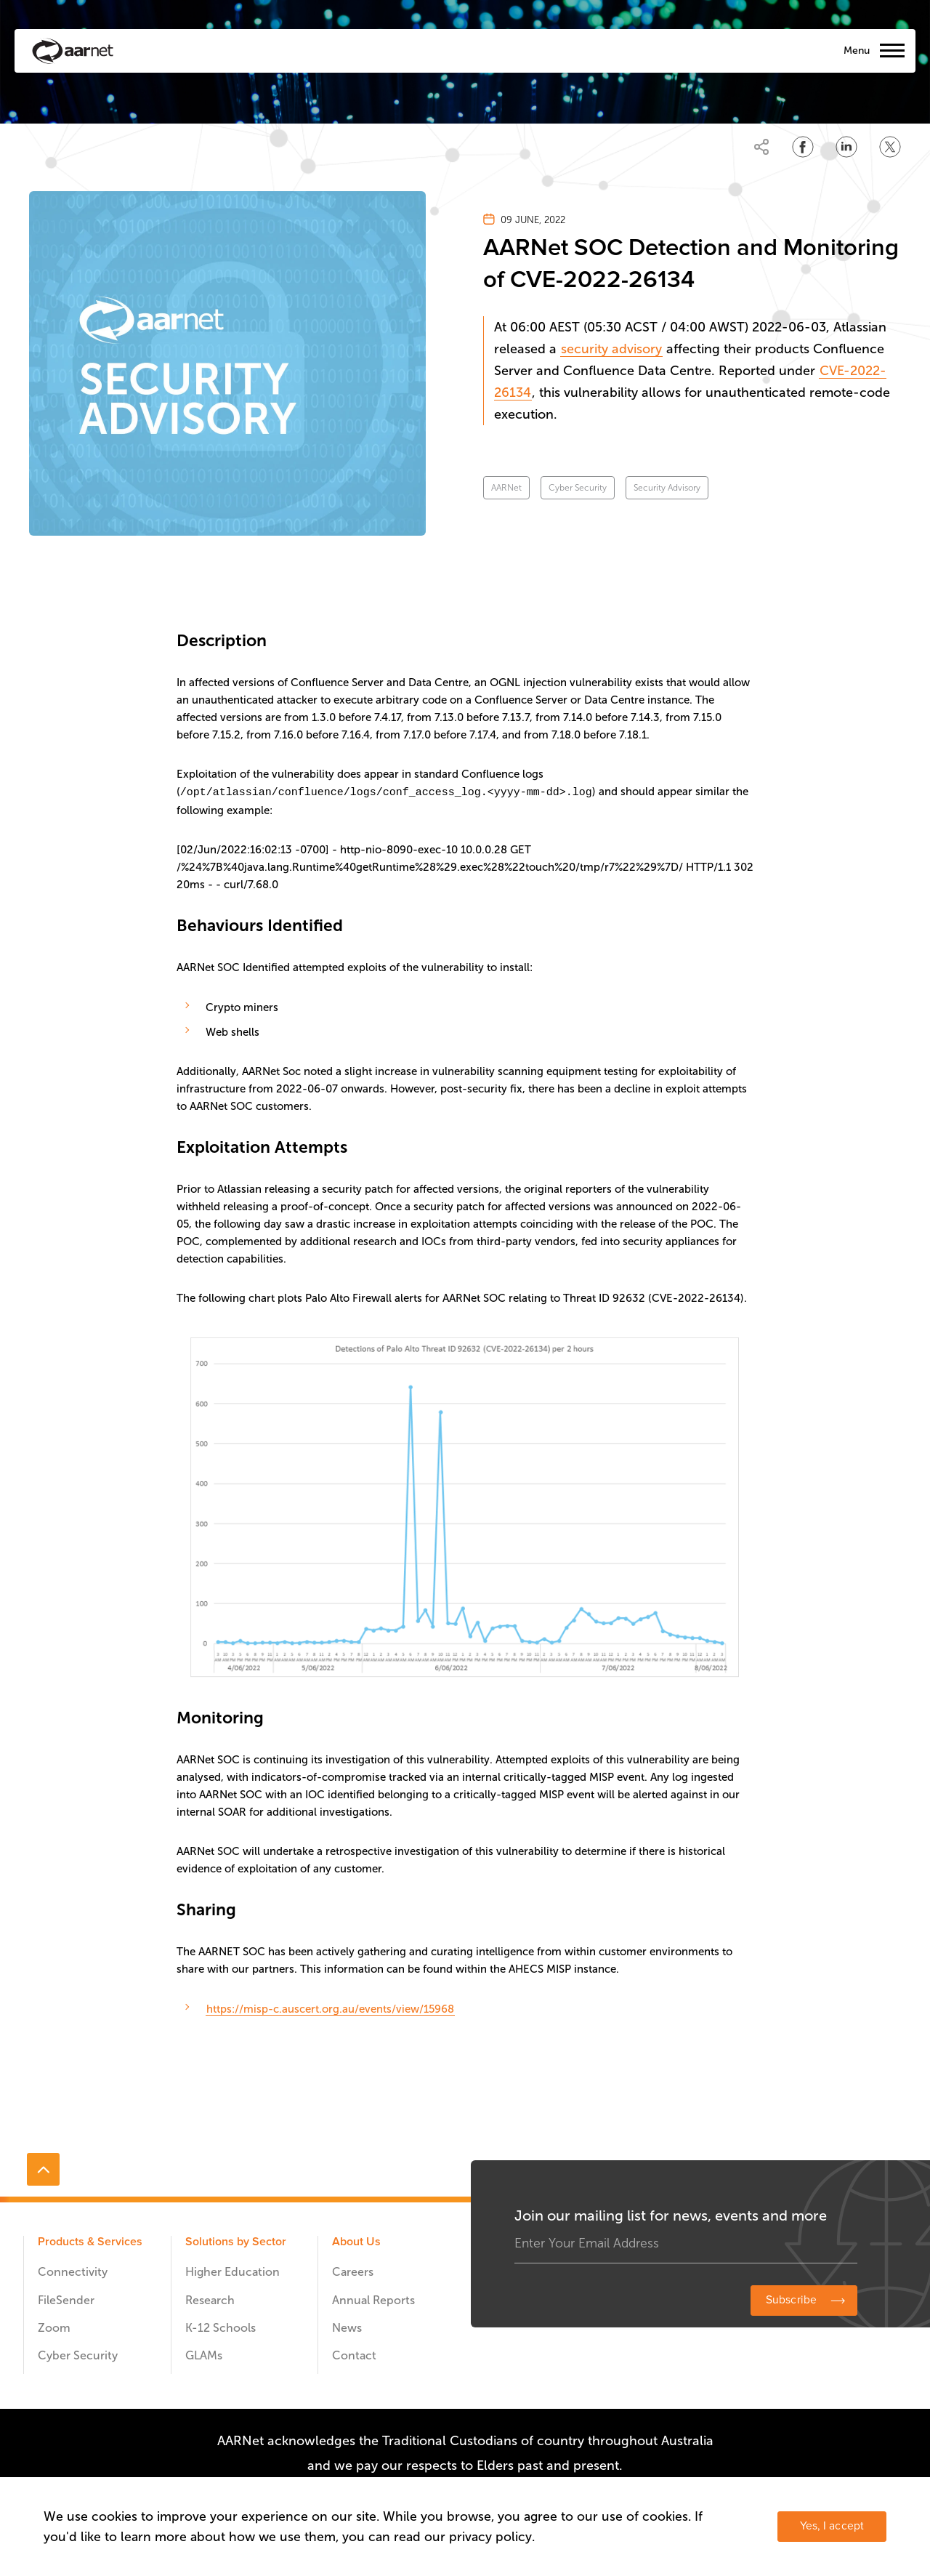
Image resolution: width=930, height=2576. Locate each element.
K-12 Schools (220, 2327)
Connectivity (73, 2271)
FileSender (66, 2299)
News (347, 2327)
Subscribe (791, 2299)
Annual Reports (373, 2299)
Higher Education (232, 2271)
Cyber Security (578, 488)
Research (210, 2299)
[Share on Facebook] (803, 147)
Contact (354, 2355)
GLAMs (203, 2355)
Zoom (54, 2327)
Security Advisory (667, 488)
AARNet (506, 488)
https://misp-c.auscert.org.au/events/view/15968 (330, 2008)
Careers (352, 2271)
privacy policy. (492, 2537)
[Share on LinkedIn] (846, 147)
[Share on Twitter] (890, 147)
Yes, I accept (832, 2526)
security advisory (611, 349)
